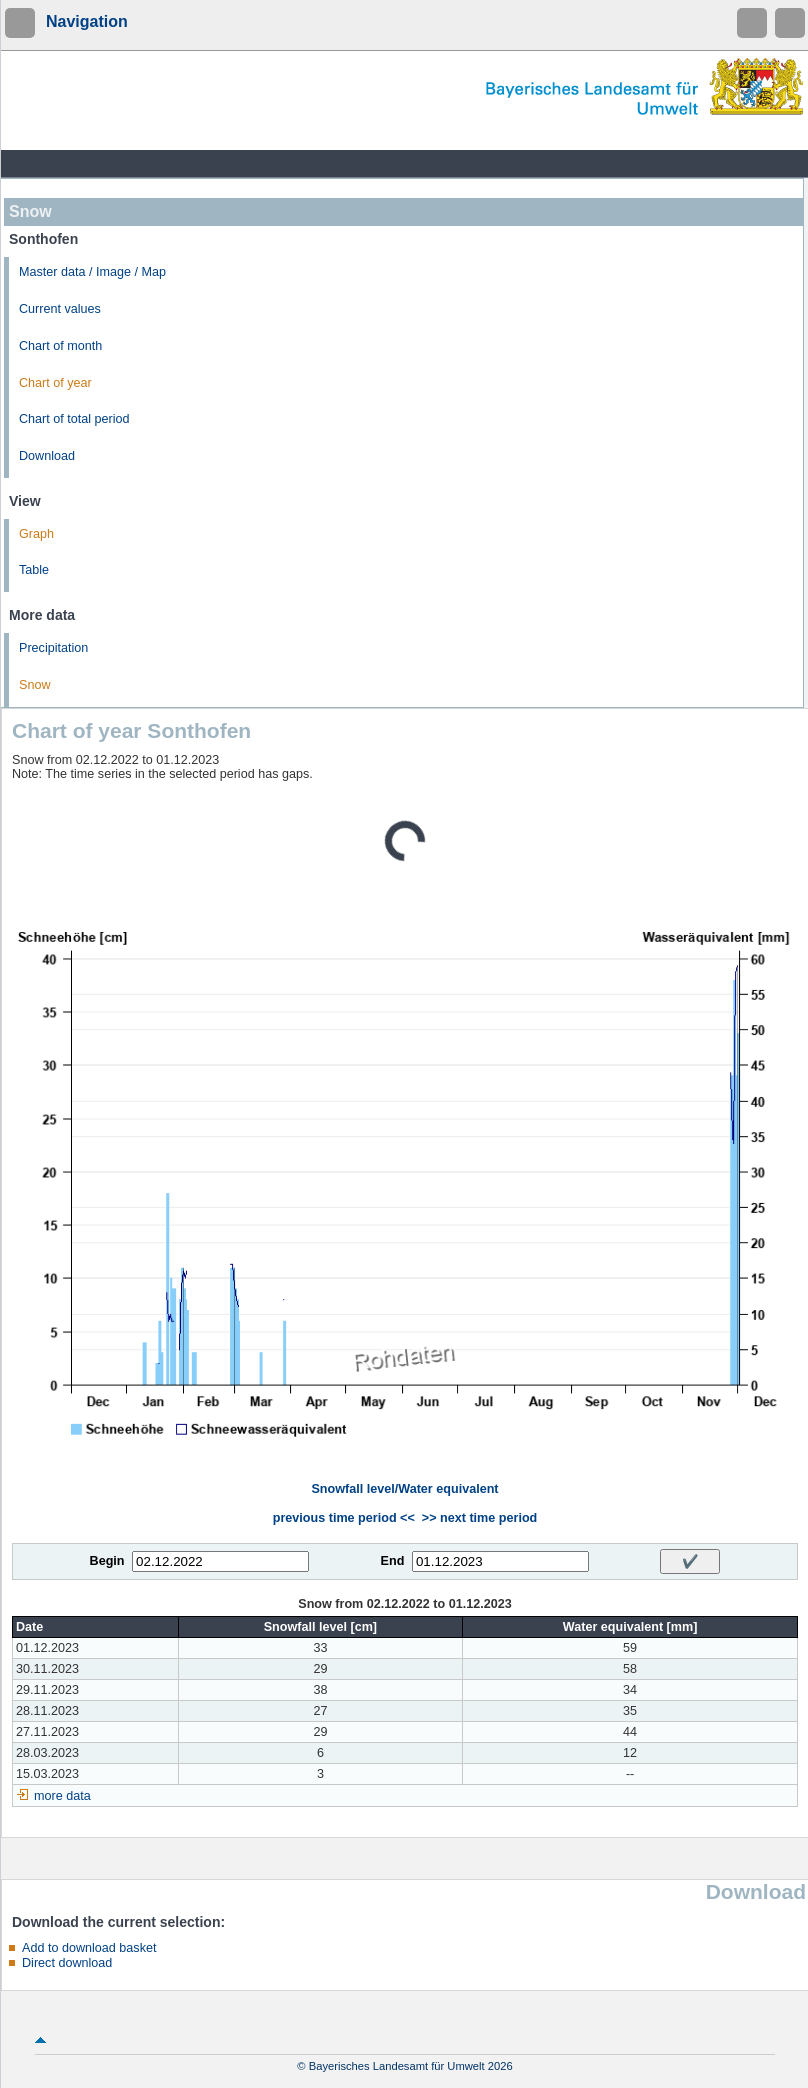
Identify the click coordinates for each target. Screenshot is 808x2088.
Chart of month (60, 346)
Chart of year (55, 383)
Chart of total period (74, 419)
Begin (107, 1561)
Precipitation (53, 648)
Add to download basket (89, 1948)
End (393, 1561)
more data (62, 1796)
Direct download (67, 1963)
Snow (35, 685)
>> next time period (479, 1518)
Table (34, 570)
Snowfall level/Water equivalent (404, 1489)
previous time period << (344, 1518)
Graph (36, 534)
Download (47, 456)
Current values (60, 309)
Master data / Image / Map (92, 272)
